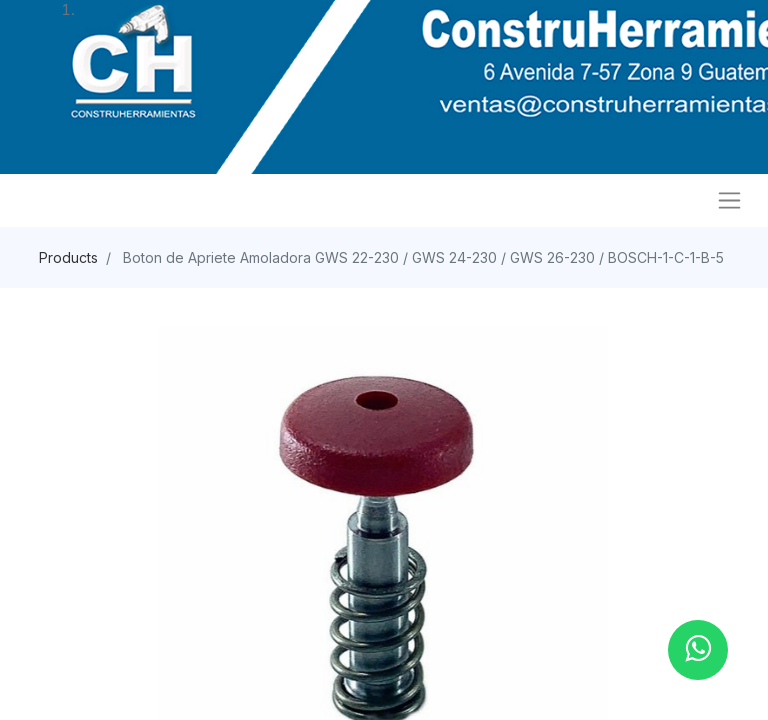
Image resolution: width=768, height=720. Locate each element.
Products (68, 257)
